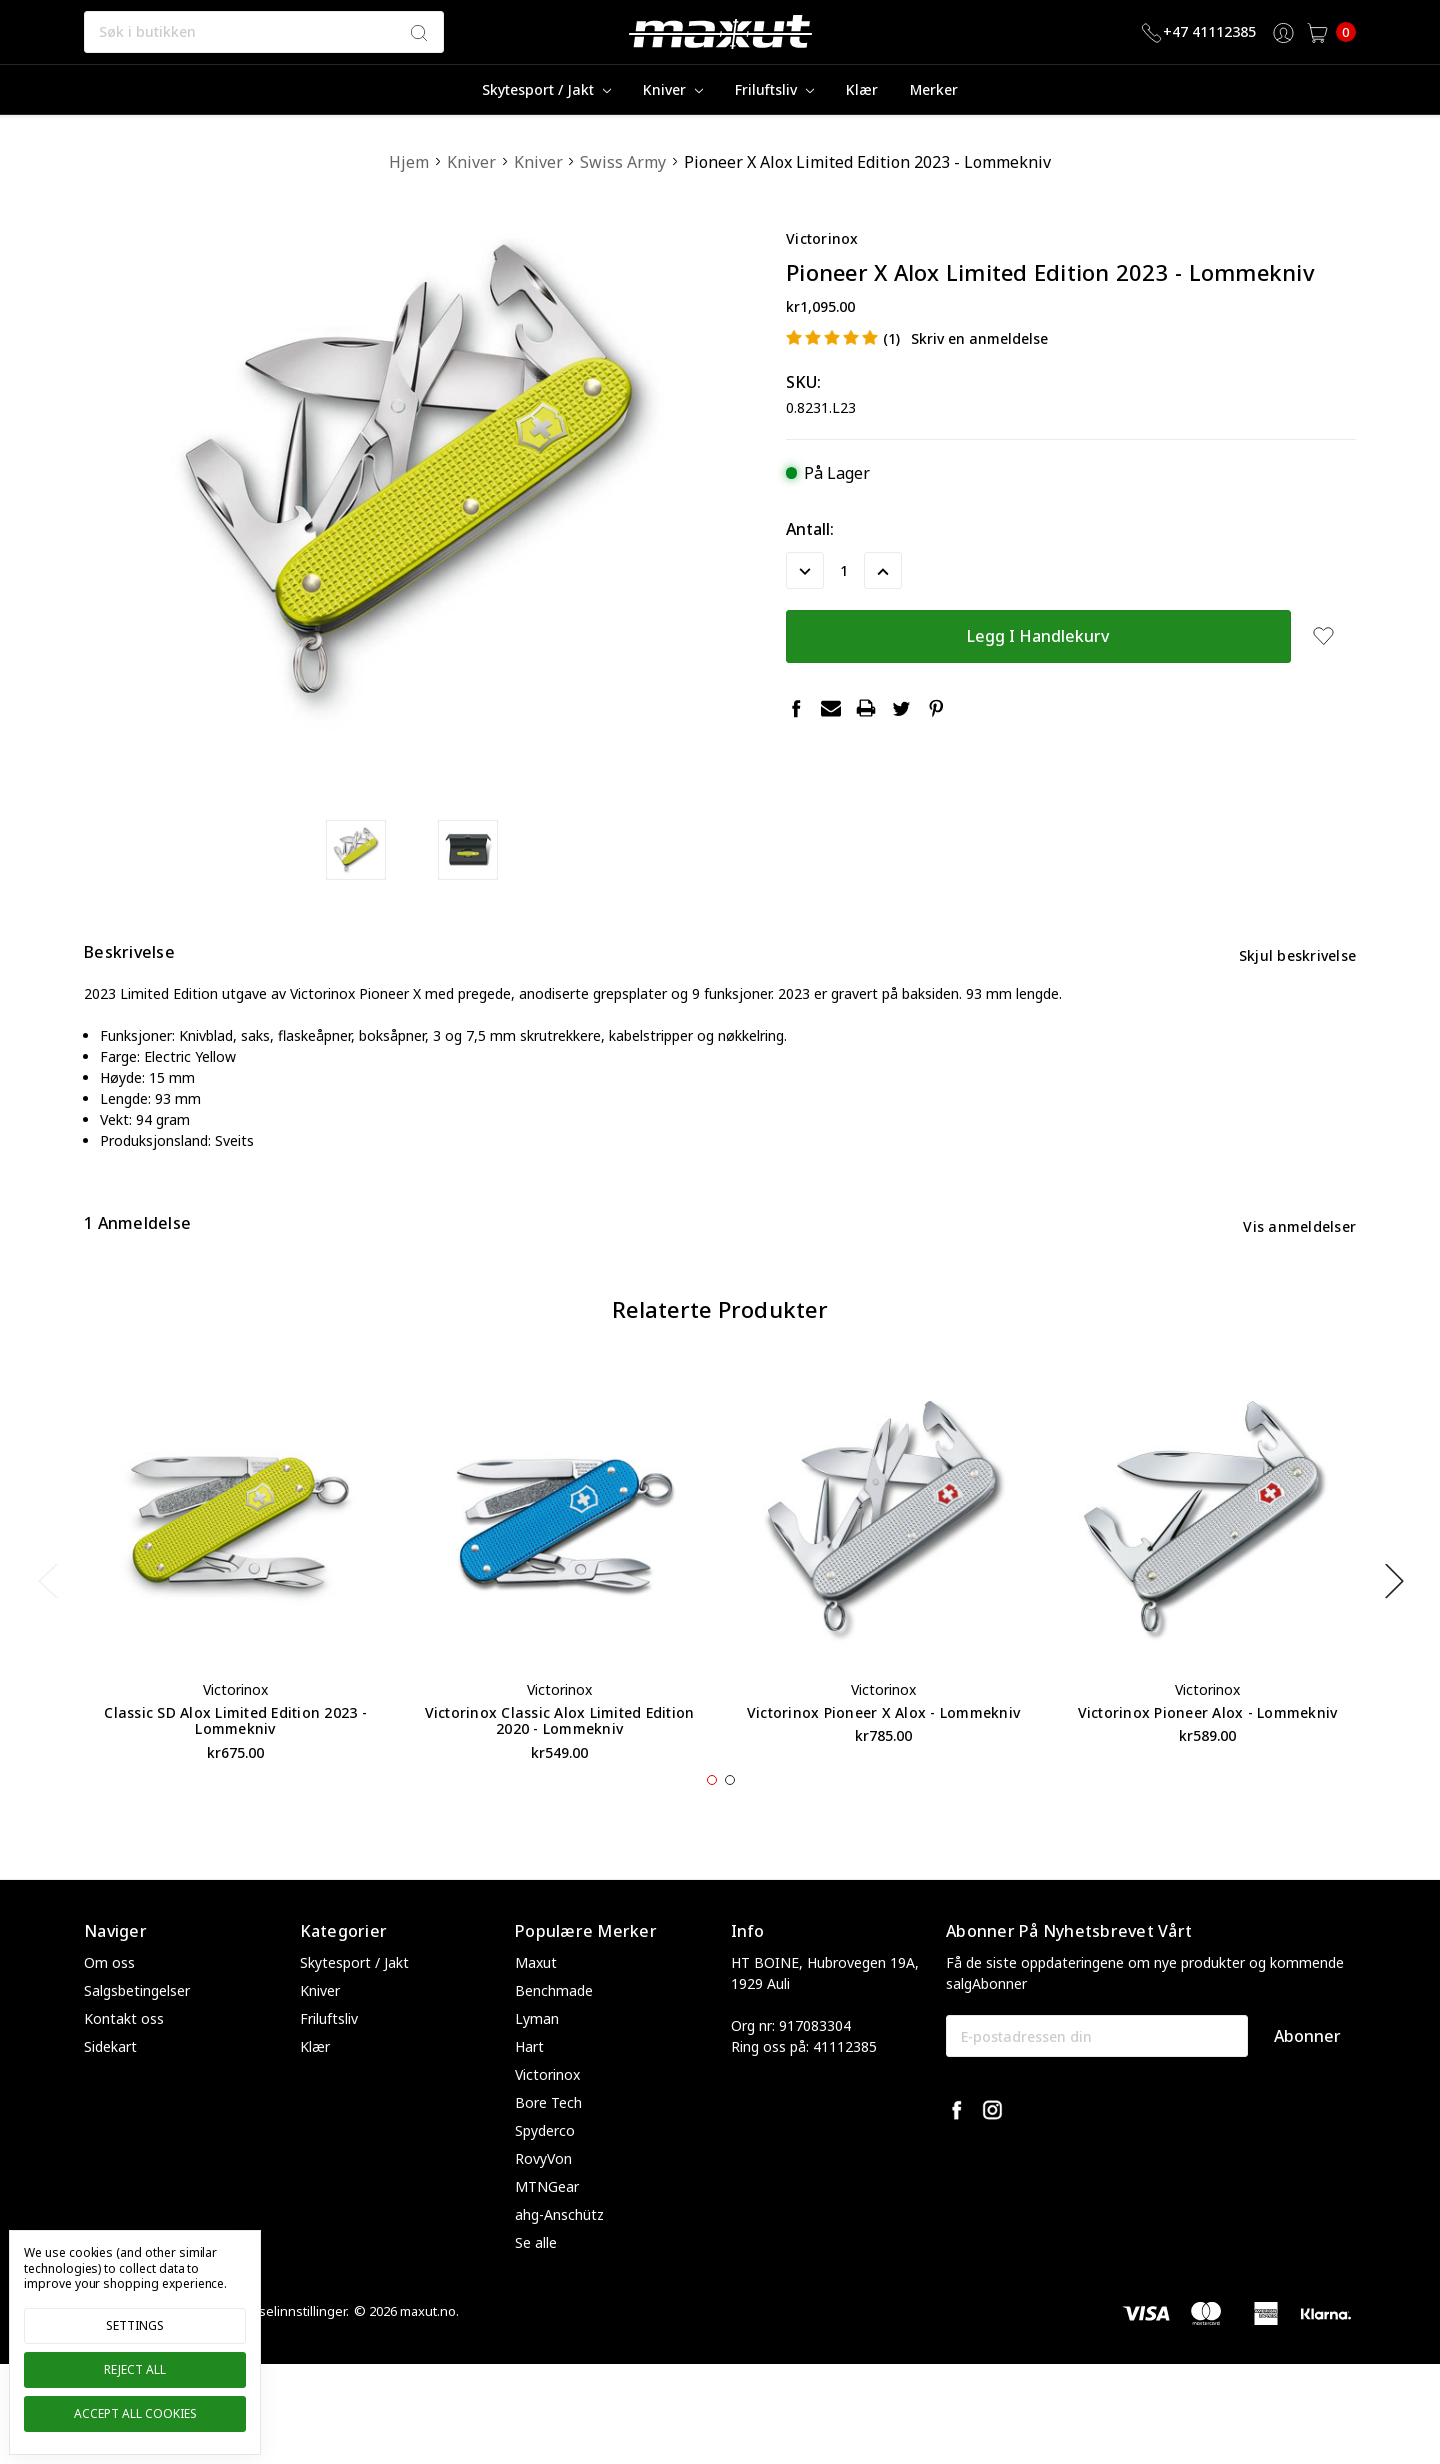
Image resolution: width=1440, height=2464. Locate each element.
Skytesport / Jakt (546, 89)
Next (1394, 1617)
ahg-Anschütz (559, 2252)
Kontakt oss (124, 2056)
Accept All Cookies (135, 2413)
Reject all (135, 2369)
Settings (135, 2325)
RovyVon (543, 2196)
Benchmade (554, 2028)
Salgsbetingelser (137, 2028)
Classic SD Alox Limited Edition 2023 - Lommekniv (235, 1758)
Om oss (109, 2000)
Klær (862, 89)
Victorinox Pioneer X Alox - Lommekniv (883, 1749)
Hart (529, 2084)
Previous (47, 1617)
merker (934, 89)
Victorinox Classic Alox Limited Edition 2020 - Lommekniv (560, 1758)
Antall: (810, 529)
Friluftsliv (774, 89)
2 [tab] (730, 1818)
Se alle (536, 2280)
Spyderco (545, 2168)
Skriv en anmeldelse (979, 338)
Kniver (673, 89)
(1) (891, 338)
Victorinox (547, 2112)
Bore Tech (548, 2140)
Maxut (536, 2000)
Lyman (537, 2056)
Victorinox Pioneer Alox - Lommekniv (1208, 1749)
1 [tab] (712, 1818)
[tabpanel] (236, 1607)
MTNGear (547, 2224)
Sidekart (110, 2084)
